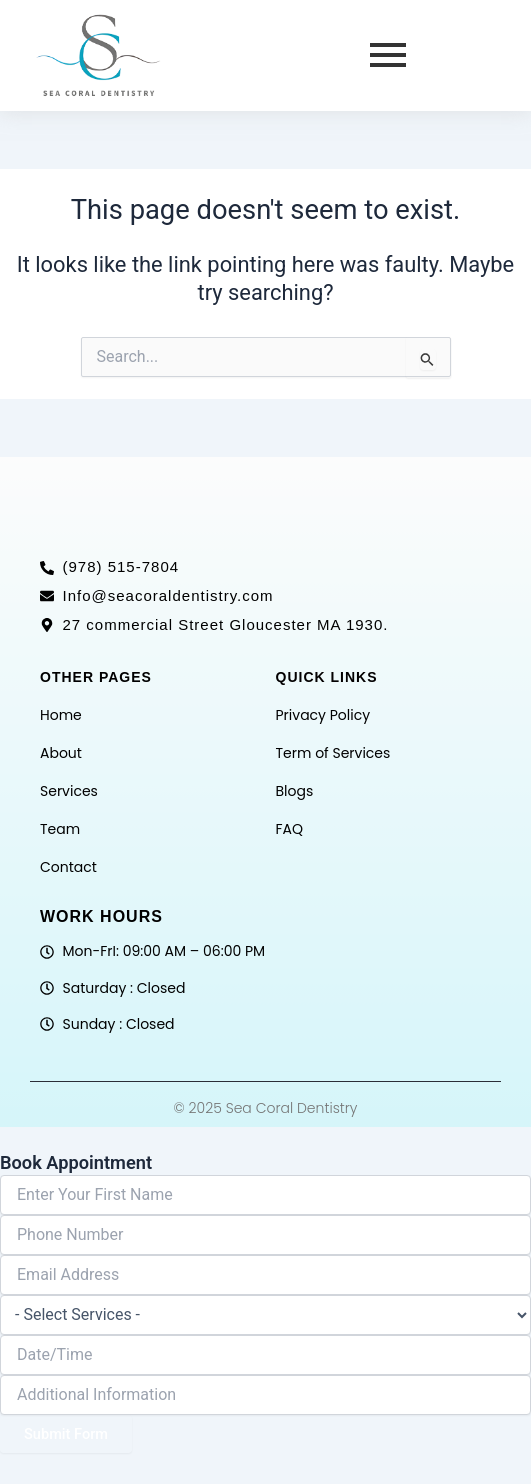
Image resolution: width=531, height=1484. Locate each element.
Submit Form (66, 1434)
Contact (68, 867)
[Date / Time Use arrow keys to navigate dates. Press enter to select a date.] (265, 1355)
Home (61, 715)
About (61, 753)
